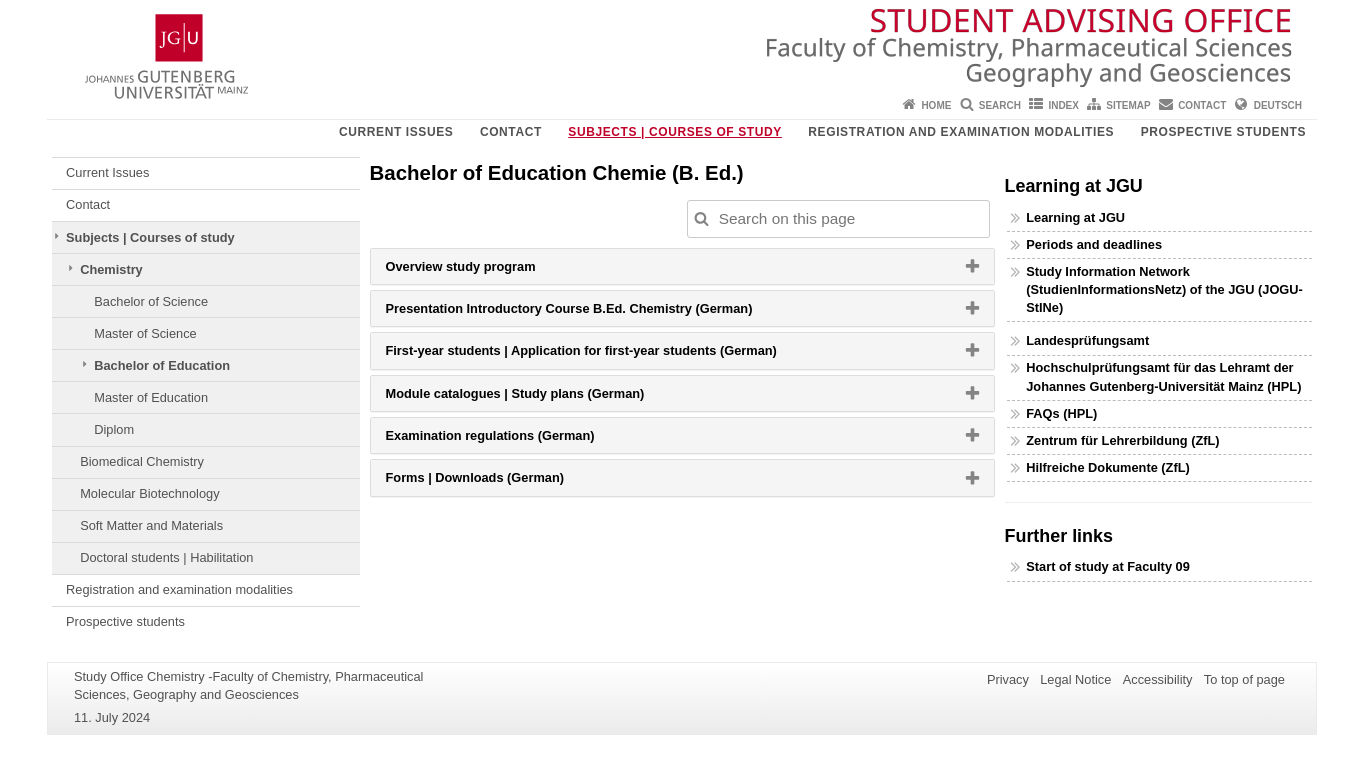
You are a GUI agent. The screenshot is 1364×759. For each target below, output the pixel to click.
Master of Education (151, 397)
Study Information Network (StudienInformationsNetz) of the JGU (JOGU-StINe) (1164, 290)
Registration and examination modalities (961, 132)
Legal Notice (1075, 679)
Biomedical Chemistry (142, 461)
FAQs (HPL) (1061, 413)
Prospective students (1223, 132)
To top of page (1244, 679)
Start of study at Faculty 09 (1108, 566)
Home (936, 105)
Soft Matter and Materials (151, 525)
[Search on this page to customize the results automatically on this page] (838, 219)
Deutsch (1278, 105)
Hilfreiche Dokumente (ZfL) (1108, 467)
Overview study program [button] (486, 271)
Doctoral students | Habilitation (166, 557)
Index (1063, 105)
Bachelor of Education (162, 365)
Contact (1202, 105)
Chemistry (111, 269)
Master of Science (145, 333)
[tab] (682, 266)
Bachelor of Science (151, 301)
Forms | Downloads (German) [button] (500, 482)
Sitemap (1128, 105)
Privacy (1008, 679)
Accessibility (1158, 679)
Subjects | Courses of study (675, 132)
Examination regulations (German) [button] (515, 440)
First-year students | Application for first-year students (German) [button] (607, 355)
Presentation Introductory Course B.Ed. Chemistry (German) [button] (594, 313)
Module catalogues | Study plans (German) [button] (540, 398)
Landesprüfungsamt (1087, 340)
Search (1000, 105)
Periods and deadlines (1094, 244)
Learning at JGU (1075, 217)
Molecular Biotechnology (149, 493)
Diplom (114, 429)
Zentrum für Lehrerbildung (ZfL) (1122, 440)
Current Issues (396, 132)
